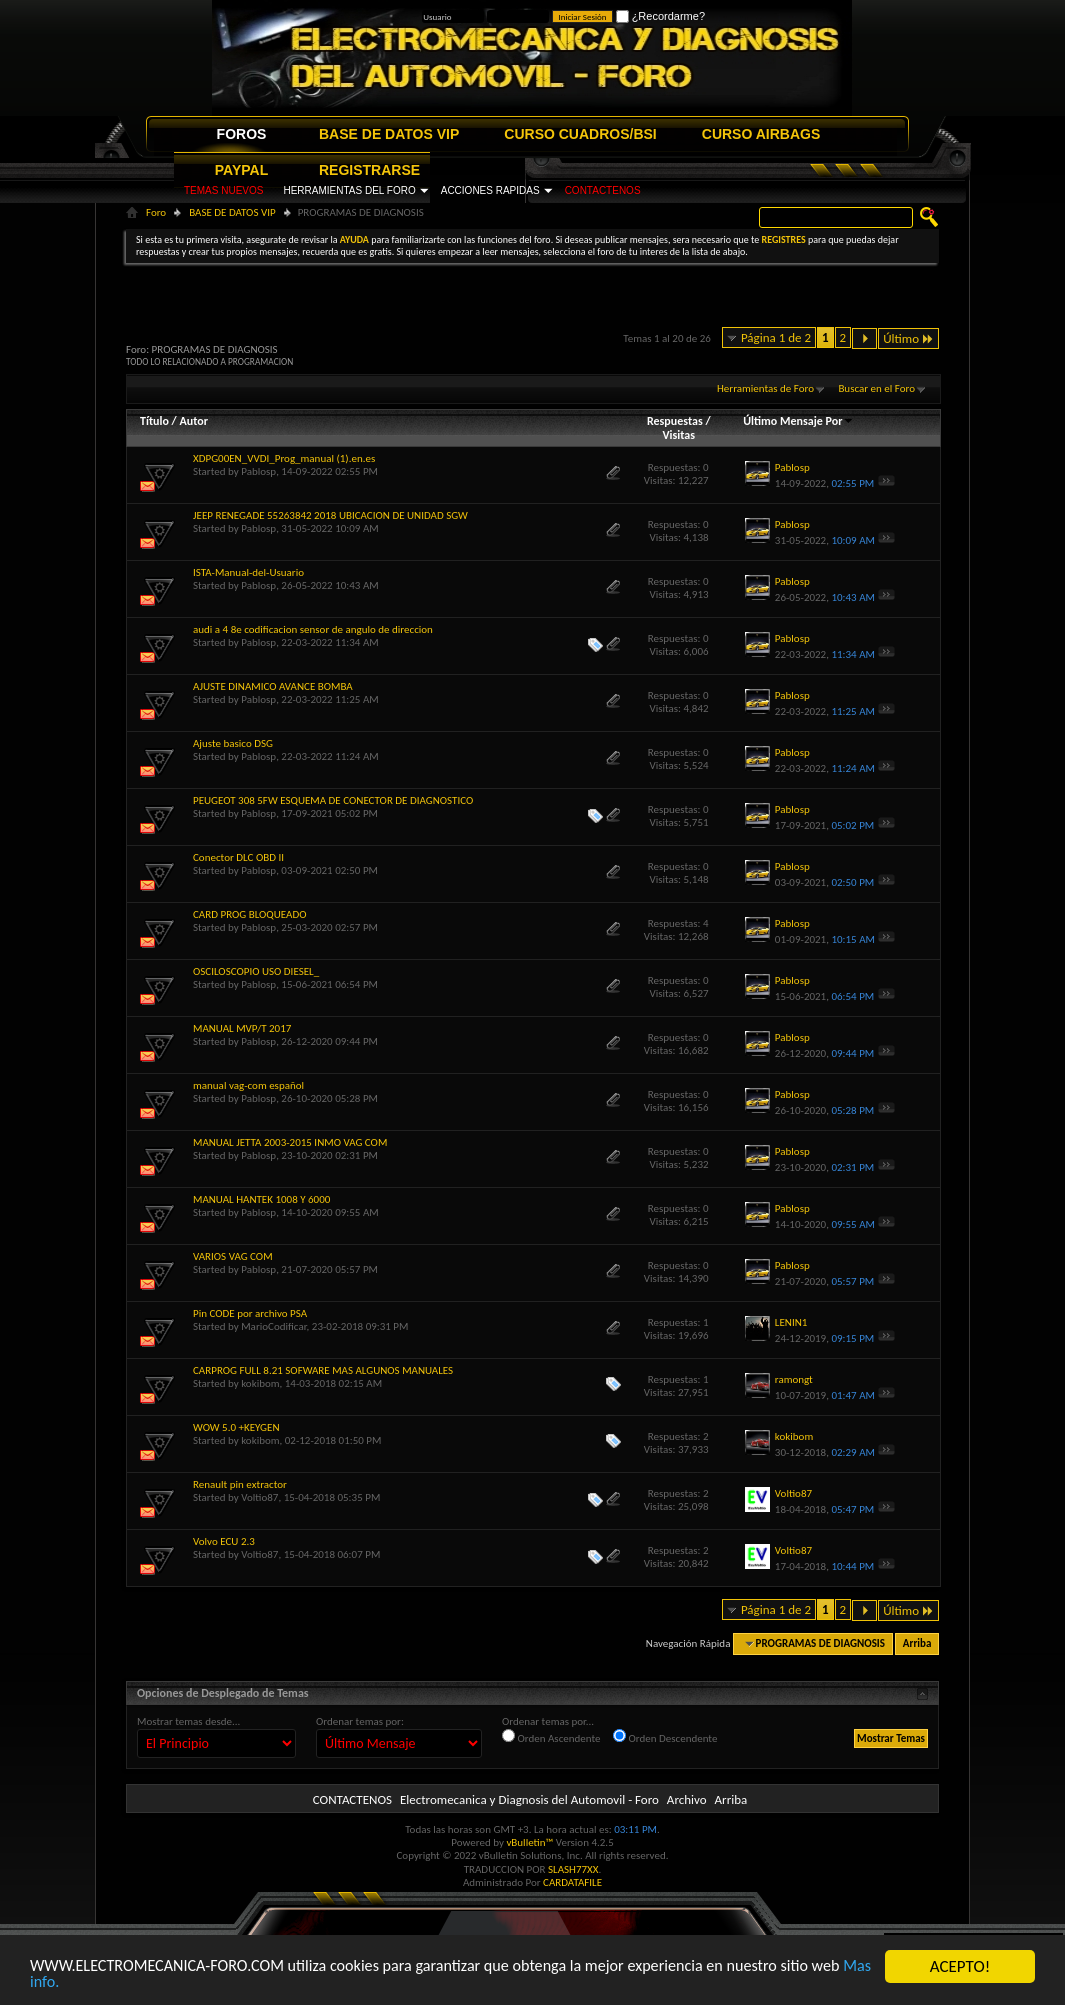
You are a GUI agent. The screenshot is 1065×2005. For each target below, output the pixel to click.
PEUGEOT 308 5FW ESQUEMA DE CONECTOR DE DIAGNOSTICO (333, 800)
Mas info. (95, 1982)
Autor (193, 421)
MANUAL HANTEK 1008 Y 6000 (261, 1199)
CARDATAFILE (572, 1882)
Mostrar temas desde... (188, 1721)
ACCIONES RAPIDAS (490, 190)
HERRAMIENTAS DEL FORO (349, 190)
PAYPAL (241, 170)
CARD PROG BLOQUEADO (250, 914)
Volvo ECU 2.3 (224, 1541)
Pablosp (258, 471)
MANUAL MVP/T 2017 (242, 1028)
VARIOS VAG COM (233, 1256)
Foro (156, 212)
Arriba (917, 1643)
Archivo (687, 1799)
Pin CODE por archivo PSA (250, 1313)
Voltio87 (259, 1497)
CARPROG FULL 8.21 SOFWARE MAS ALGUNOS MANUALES (323, 1370)
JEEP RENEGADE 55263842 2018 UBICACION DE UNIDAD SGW (330, 515)
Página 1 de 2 (776, 337)
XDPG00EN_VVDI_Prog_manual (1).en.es (284, 458)
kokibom (260, 1383)
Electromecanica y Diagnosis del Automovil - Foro (529, 1799)
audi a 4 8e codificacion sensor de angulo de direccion (313, 629)
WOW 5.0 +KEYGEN (236, 1427)
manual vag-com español (248, 1085)
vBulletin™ (529, 1842)
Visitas (678, 435)
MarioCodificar (273, 1326)
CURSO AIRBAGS (761, 134)
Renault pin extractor (240, 1484)
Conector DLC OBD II (238, 857)
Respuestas (675, 421)
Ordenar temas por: (360, 1721)
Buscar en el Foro (876, 388)
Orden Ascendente (551, 1737)
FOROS (242, 134)
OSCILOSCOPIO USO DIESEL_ (256, 971)
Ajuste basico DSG (233, 743)
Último (908, 338)
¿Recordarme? (660, 16)
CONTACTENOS (603, 190)
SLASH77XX (573, 1869)
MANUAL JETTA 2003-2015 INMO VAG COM (290, 1142)
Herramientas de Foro (765, 388)
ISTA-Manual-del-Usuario (248, 572)
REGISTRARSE (369, 170)
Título (154, 421)
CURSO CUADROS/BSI (580, 134)
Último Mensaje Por (798, 421)
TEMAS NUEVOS (223, 190)
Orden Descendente (665, 1737)
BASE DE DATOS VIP (389, 134)
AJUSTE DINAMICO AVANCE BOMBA (273, 686)
